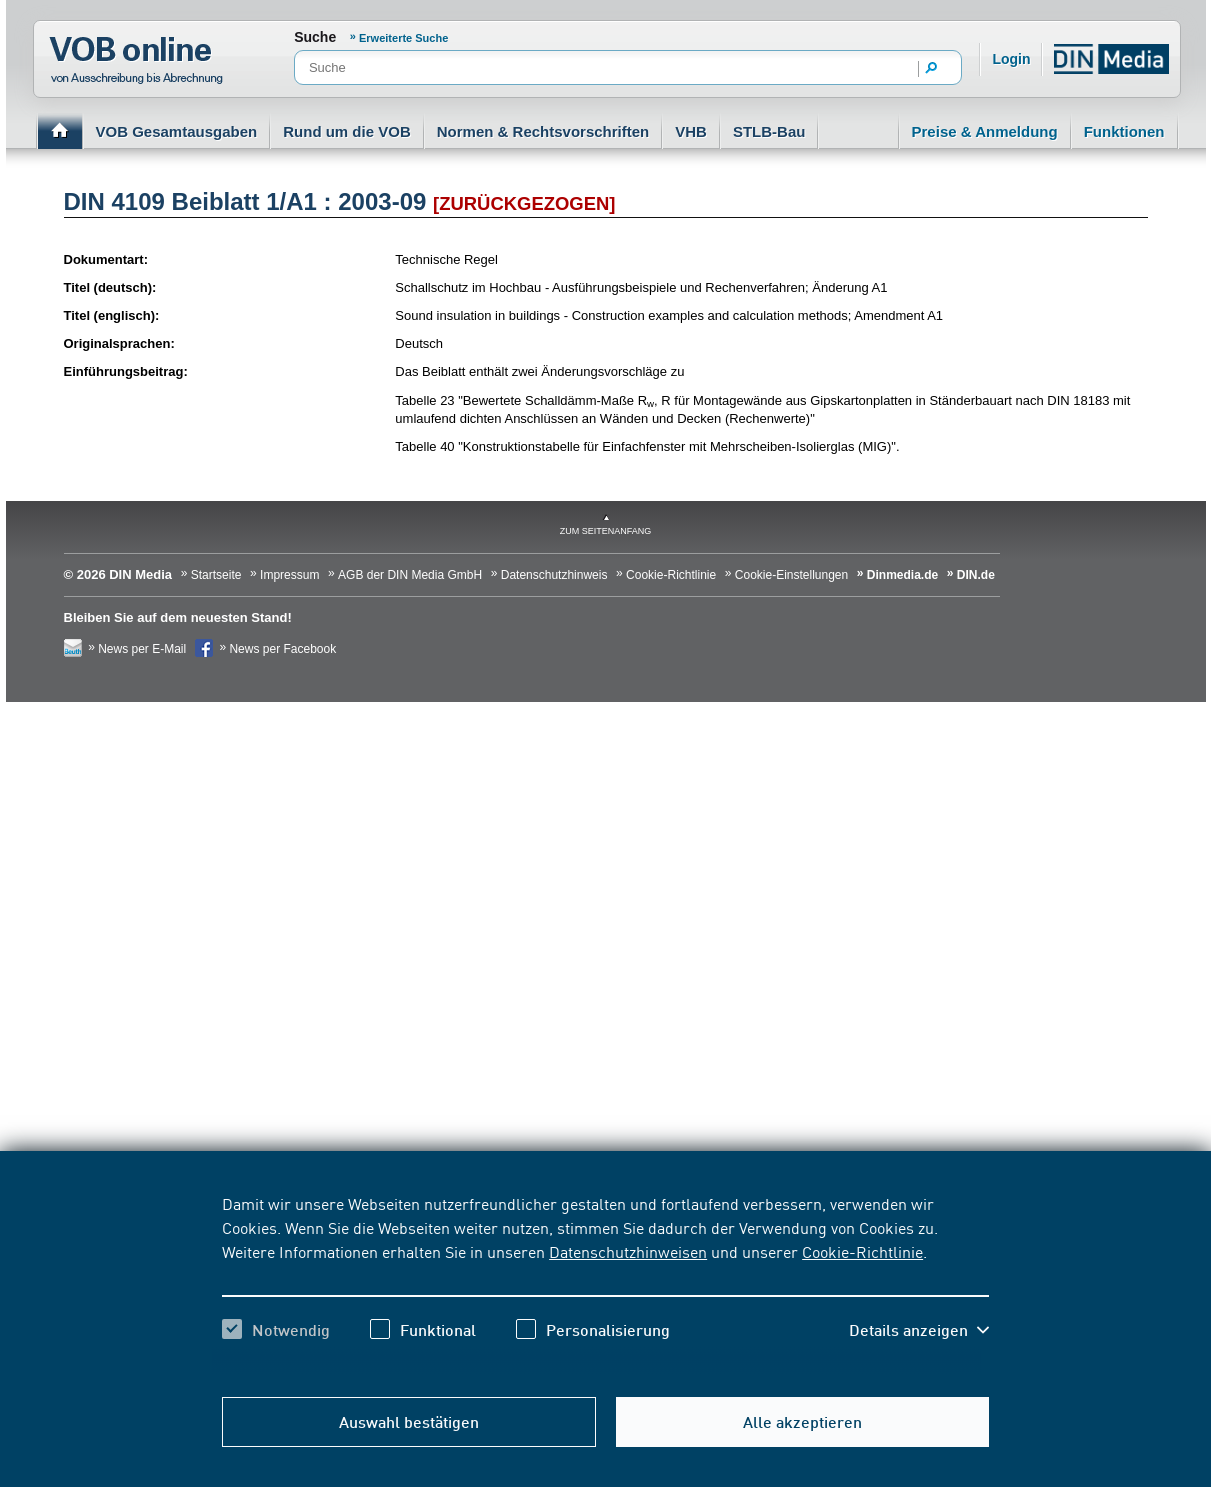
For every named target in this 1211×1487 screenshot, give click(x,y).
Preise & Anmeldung (985, 131)
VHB (691, 131)
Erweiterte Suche (403, 38)
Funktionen (1124, 131)
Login (1011, 59)
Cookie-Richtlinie (862, 1251)
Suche (315, 37)
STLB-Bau (769, 131)
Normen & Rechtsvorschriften (543, 131)
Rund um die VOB (347, 131)
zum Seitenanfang (606, 531)
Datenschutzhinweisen (628, 1251)
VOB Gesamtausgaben (177, 131)
